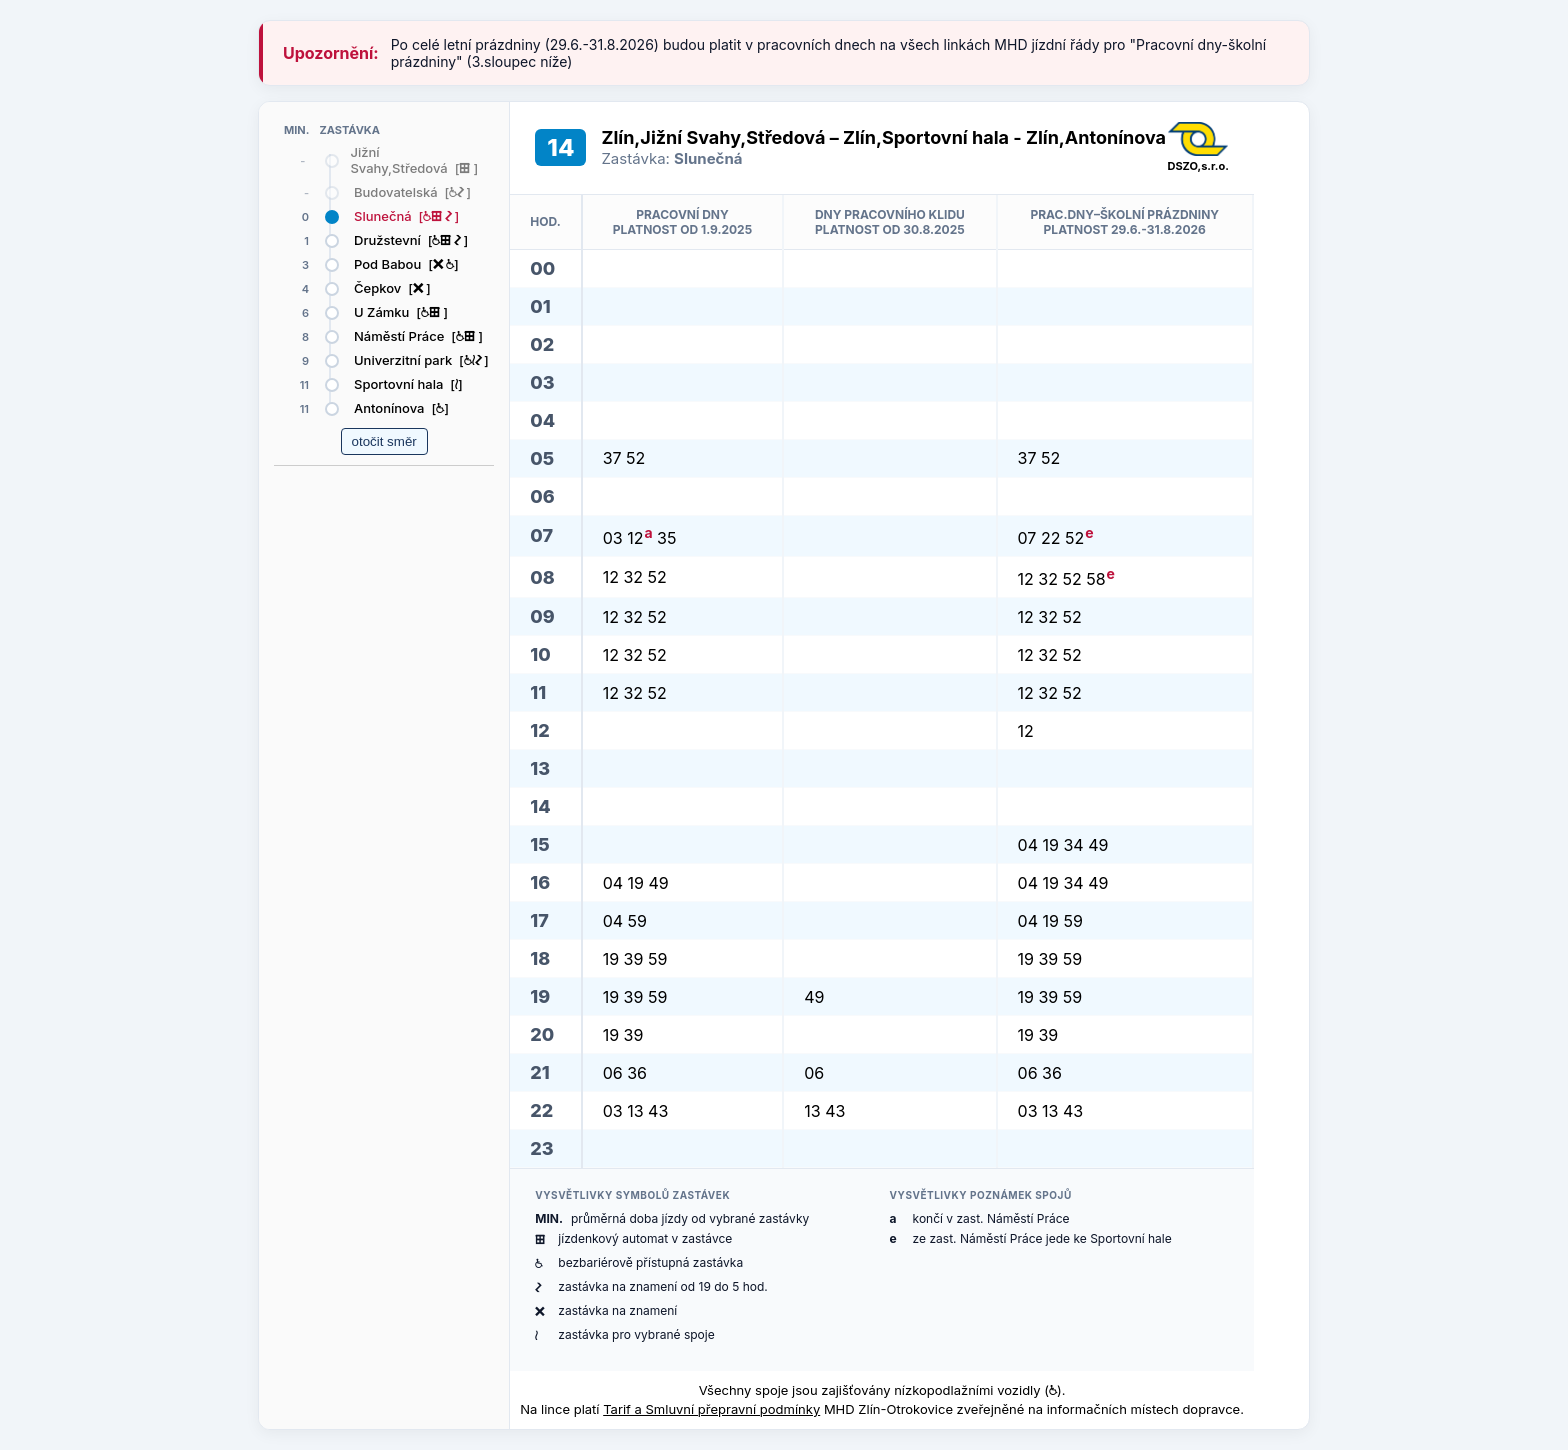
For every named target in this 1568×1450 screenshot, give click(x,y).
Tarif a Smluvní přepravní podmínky (711, 1409)
